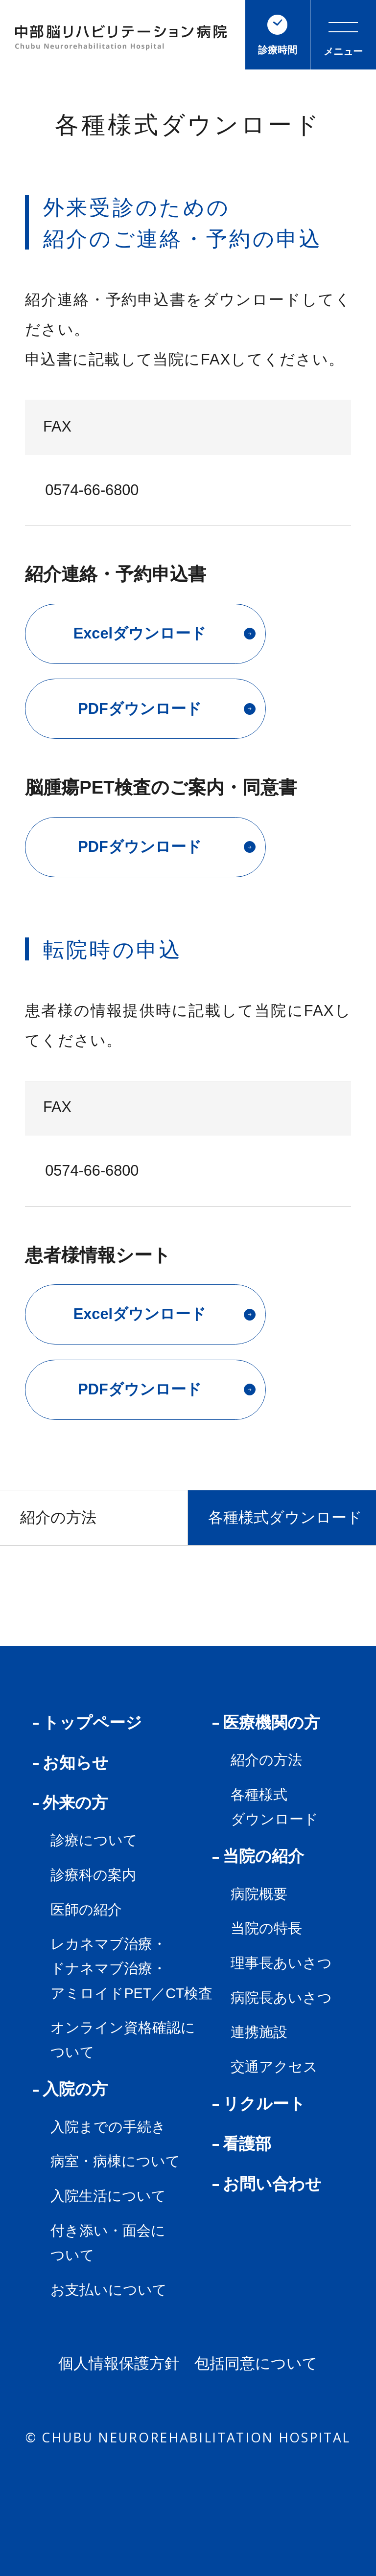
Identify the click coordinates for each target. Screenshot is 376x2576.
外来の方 (70, 1803)
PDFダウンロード (167, 708)
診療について (94, 1840)
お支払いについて (108, 2290)
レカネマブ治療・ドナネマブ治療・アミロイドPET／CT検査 (131, 1968)
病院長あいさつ (281, 1998)
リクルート (258, 2104)
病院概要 (259, 1894)
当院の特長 (266, 1928)
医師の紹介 (86, 1909)
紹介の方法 (58, 1517)
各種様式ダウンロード (285, 1517)
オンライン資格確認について (122, 2040)
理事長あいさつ (281, 1963)
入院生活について (108, 2196)
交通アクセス (274, 2066)
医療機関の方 (266, 1722)
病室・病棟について (115, 2161)
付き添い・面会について (107, 2243)
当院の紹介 (258, 1856)
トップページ (87, 1722)
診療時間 (277, 35)
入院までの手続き (108, 2127)
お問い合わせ (266, 2184)
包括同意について (256, 2363)
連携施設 (259, 2032)
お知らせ (71, 1763)
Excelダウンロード (164, 633)
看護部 (241, 2144)
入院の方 (70, 2089)
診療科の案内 (93, 1875)
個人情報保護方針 (119, 2363)
